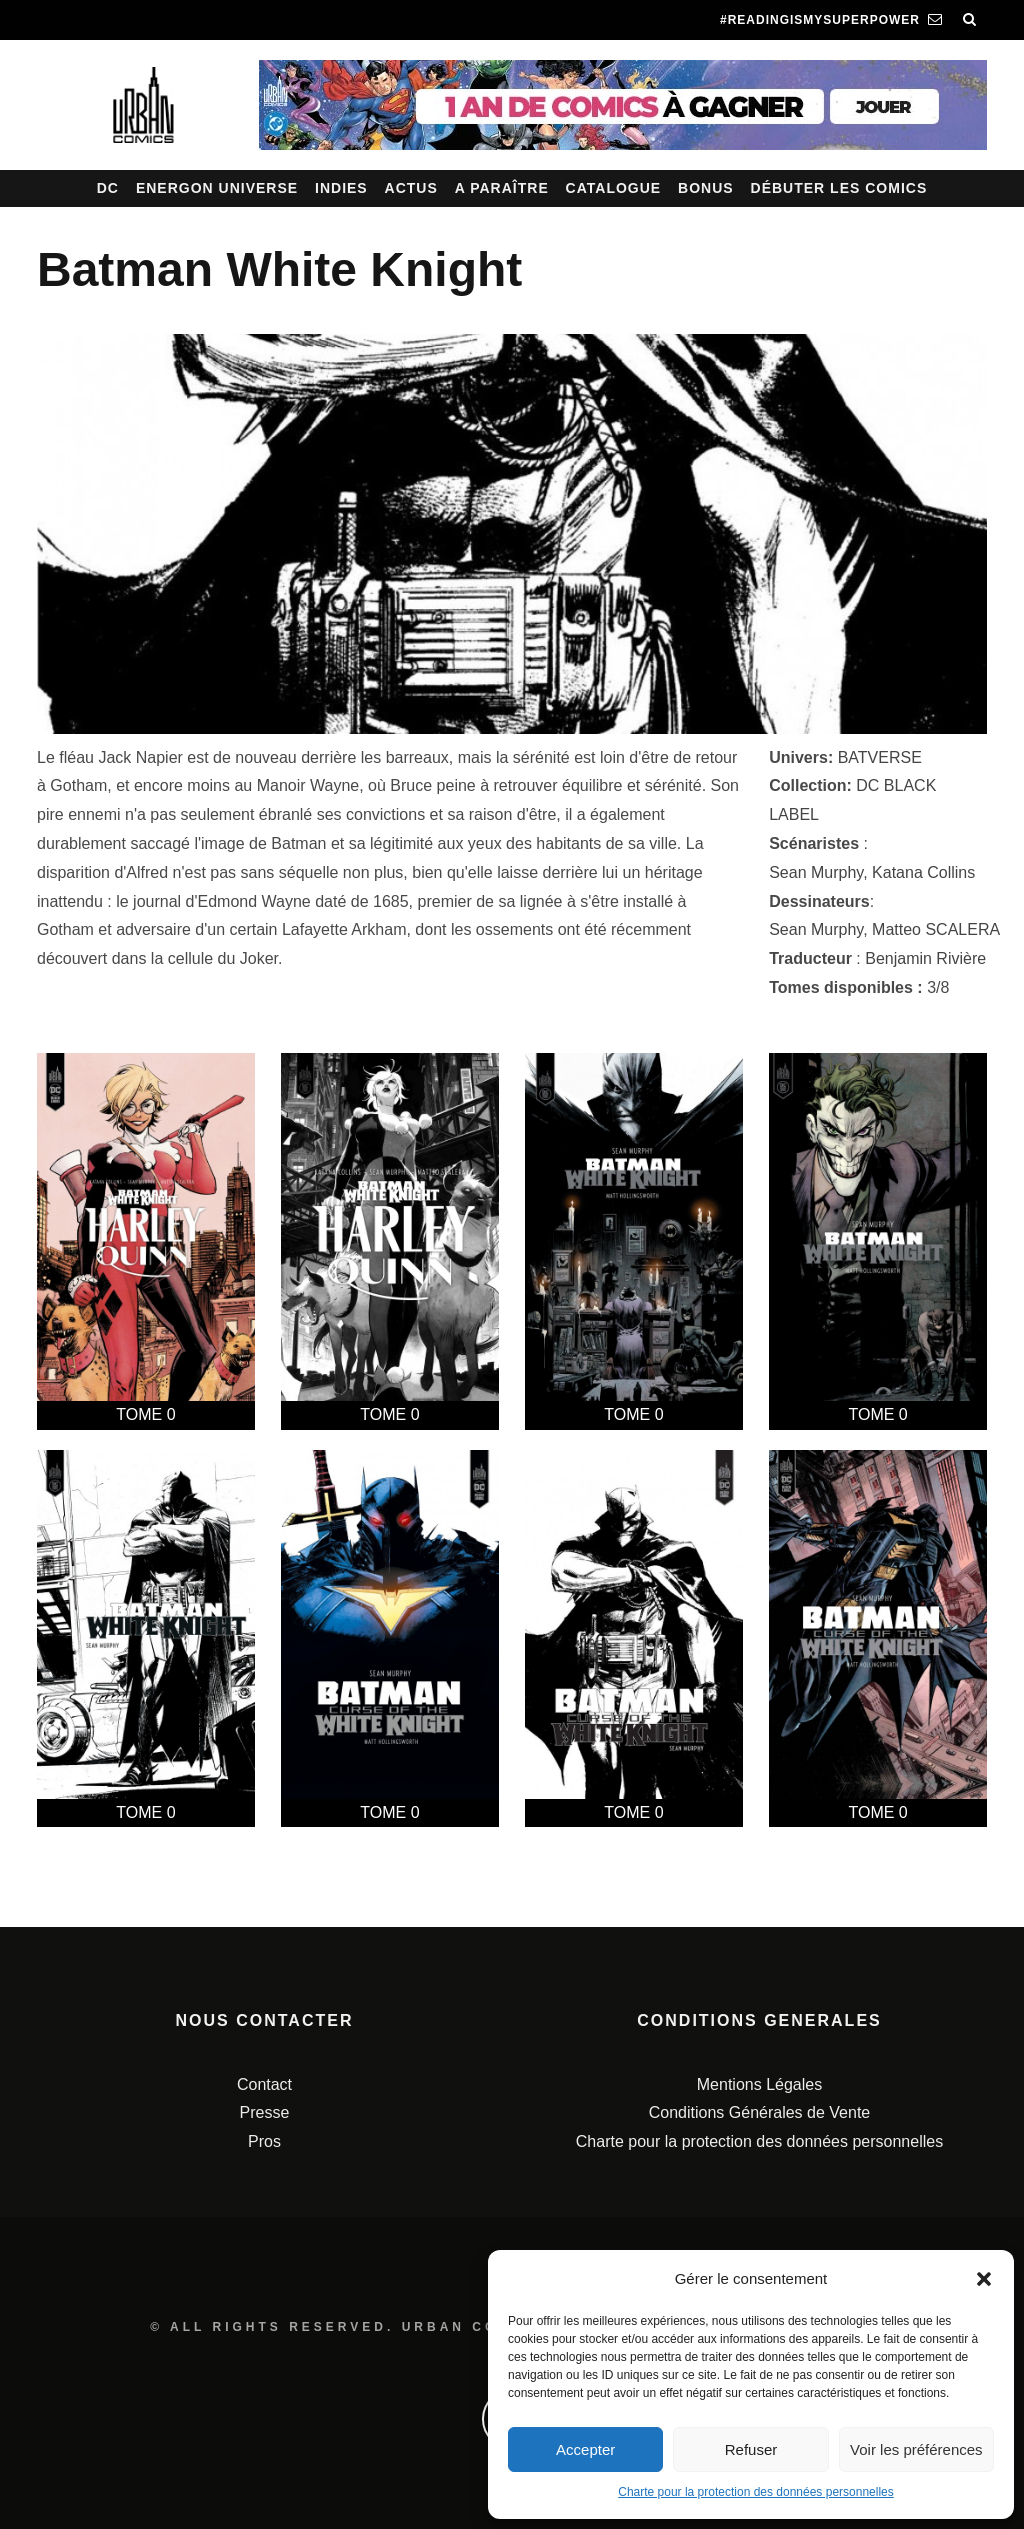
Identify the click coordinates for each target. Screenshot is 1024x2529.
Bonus (706, 188)
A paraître (502, 188)
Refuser (751, 2449)
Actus (411, 188)
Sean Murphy (816, 872)
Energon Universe (217, 188)
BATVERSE (880, 757)
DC (108, 188)
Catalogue (614, 188)
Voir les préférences (916, 2449)
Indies (341, 188)
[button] (984, 2279)
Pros (264, 2141)
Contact (264, 2084)
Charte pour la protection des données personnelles (756, 2492)
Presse (265, 2112)
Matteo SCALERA (936, 929)
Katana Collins (923, 872)
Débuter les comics (839, 188)
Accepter (585, 2449)
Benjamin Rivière (925, 958)
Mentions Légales (759, 2084)
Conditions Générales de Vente (759, 2112)
